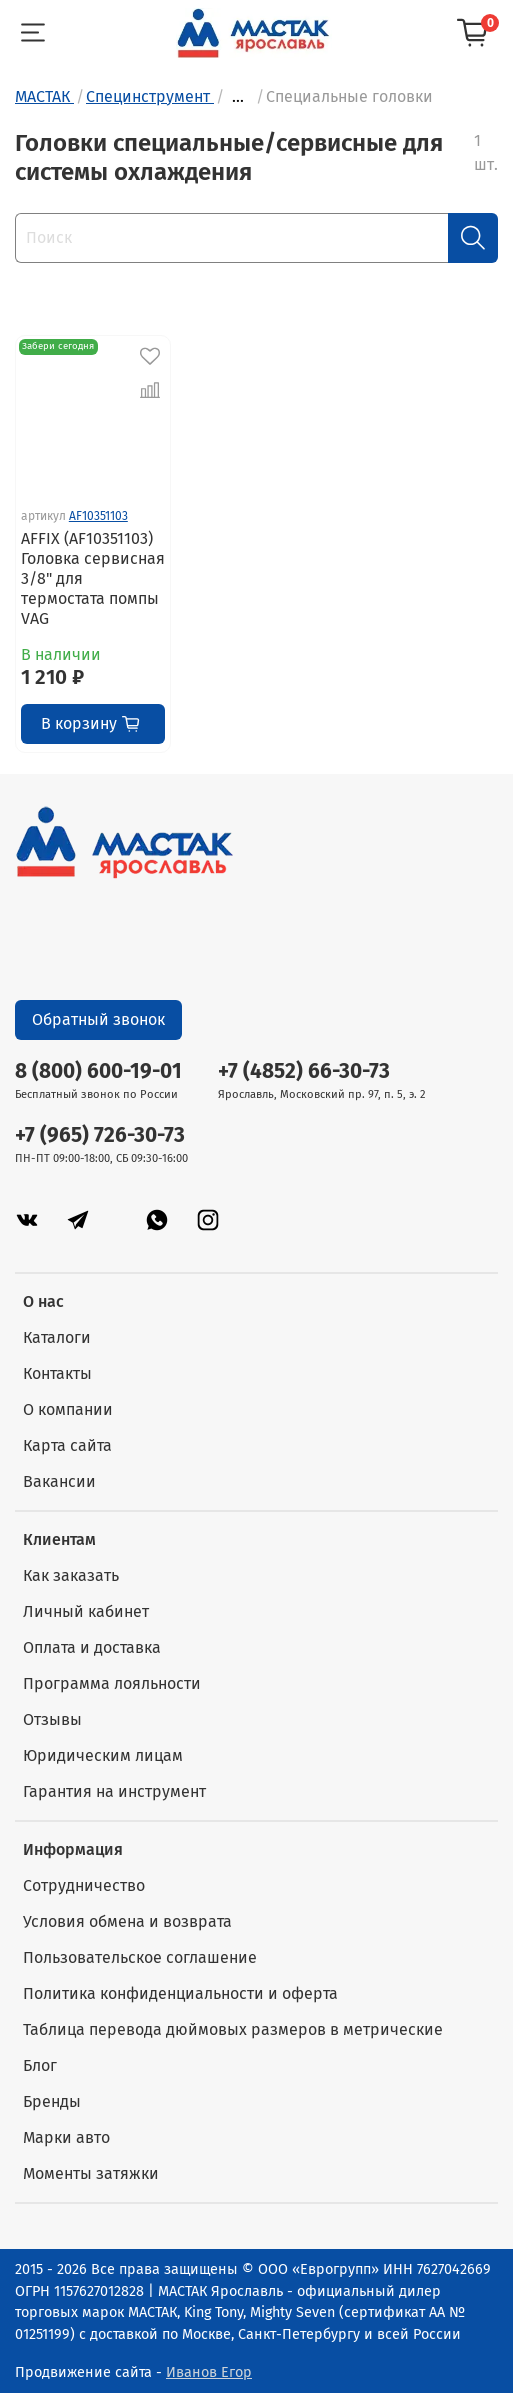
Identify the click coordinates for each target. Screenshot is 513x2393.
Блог (40, 2065)
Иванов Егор (209, 2372)
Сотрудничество (84, 1885)
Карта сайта (67, 1445)
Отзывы (52, 1719)
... (238, 97)
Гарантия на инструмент (114, 1791)
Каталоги (57, 1337)
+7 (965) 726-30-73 (100, 1135)
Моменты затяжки (91, 2173)
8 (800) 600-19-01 (98, 1071)
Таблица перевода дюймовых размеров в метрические (233, 2029)
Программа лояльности (112, 1683)
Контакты (57, 1373)
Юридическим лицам (103, 1755)
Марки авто (66, 2137)
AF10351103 (98, 516)
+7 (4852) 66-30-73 (304, 1071)
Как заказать (71, 1575)
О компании (68, 1409)
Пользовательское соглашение (140, 1957)
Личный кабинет (86, 1611)
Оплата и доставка (92, 1647)
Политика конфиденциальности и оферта (180, 1993)
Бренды (52, 2101)
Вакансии (59, 1481)
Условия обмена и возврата (127, 1921)
